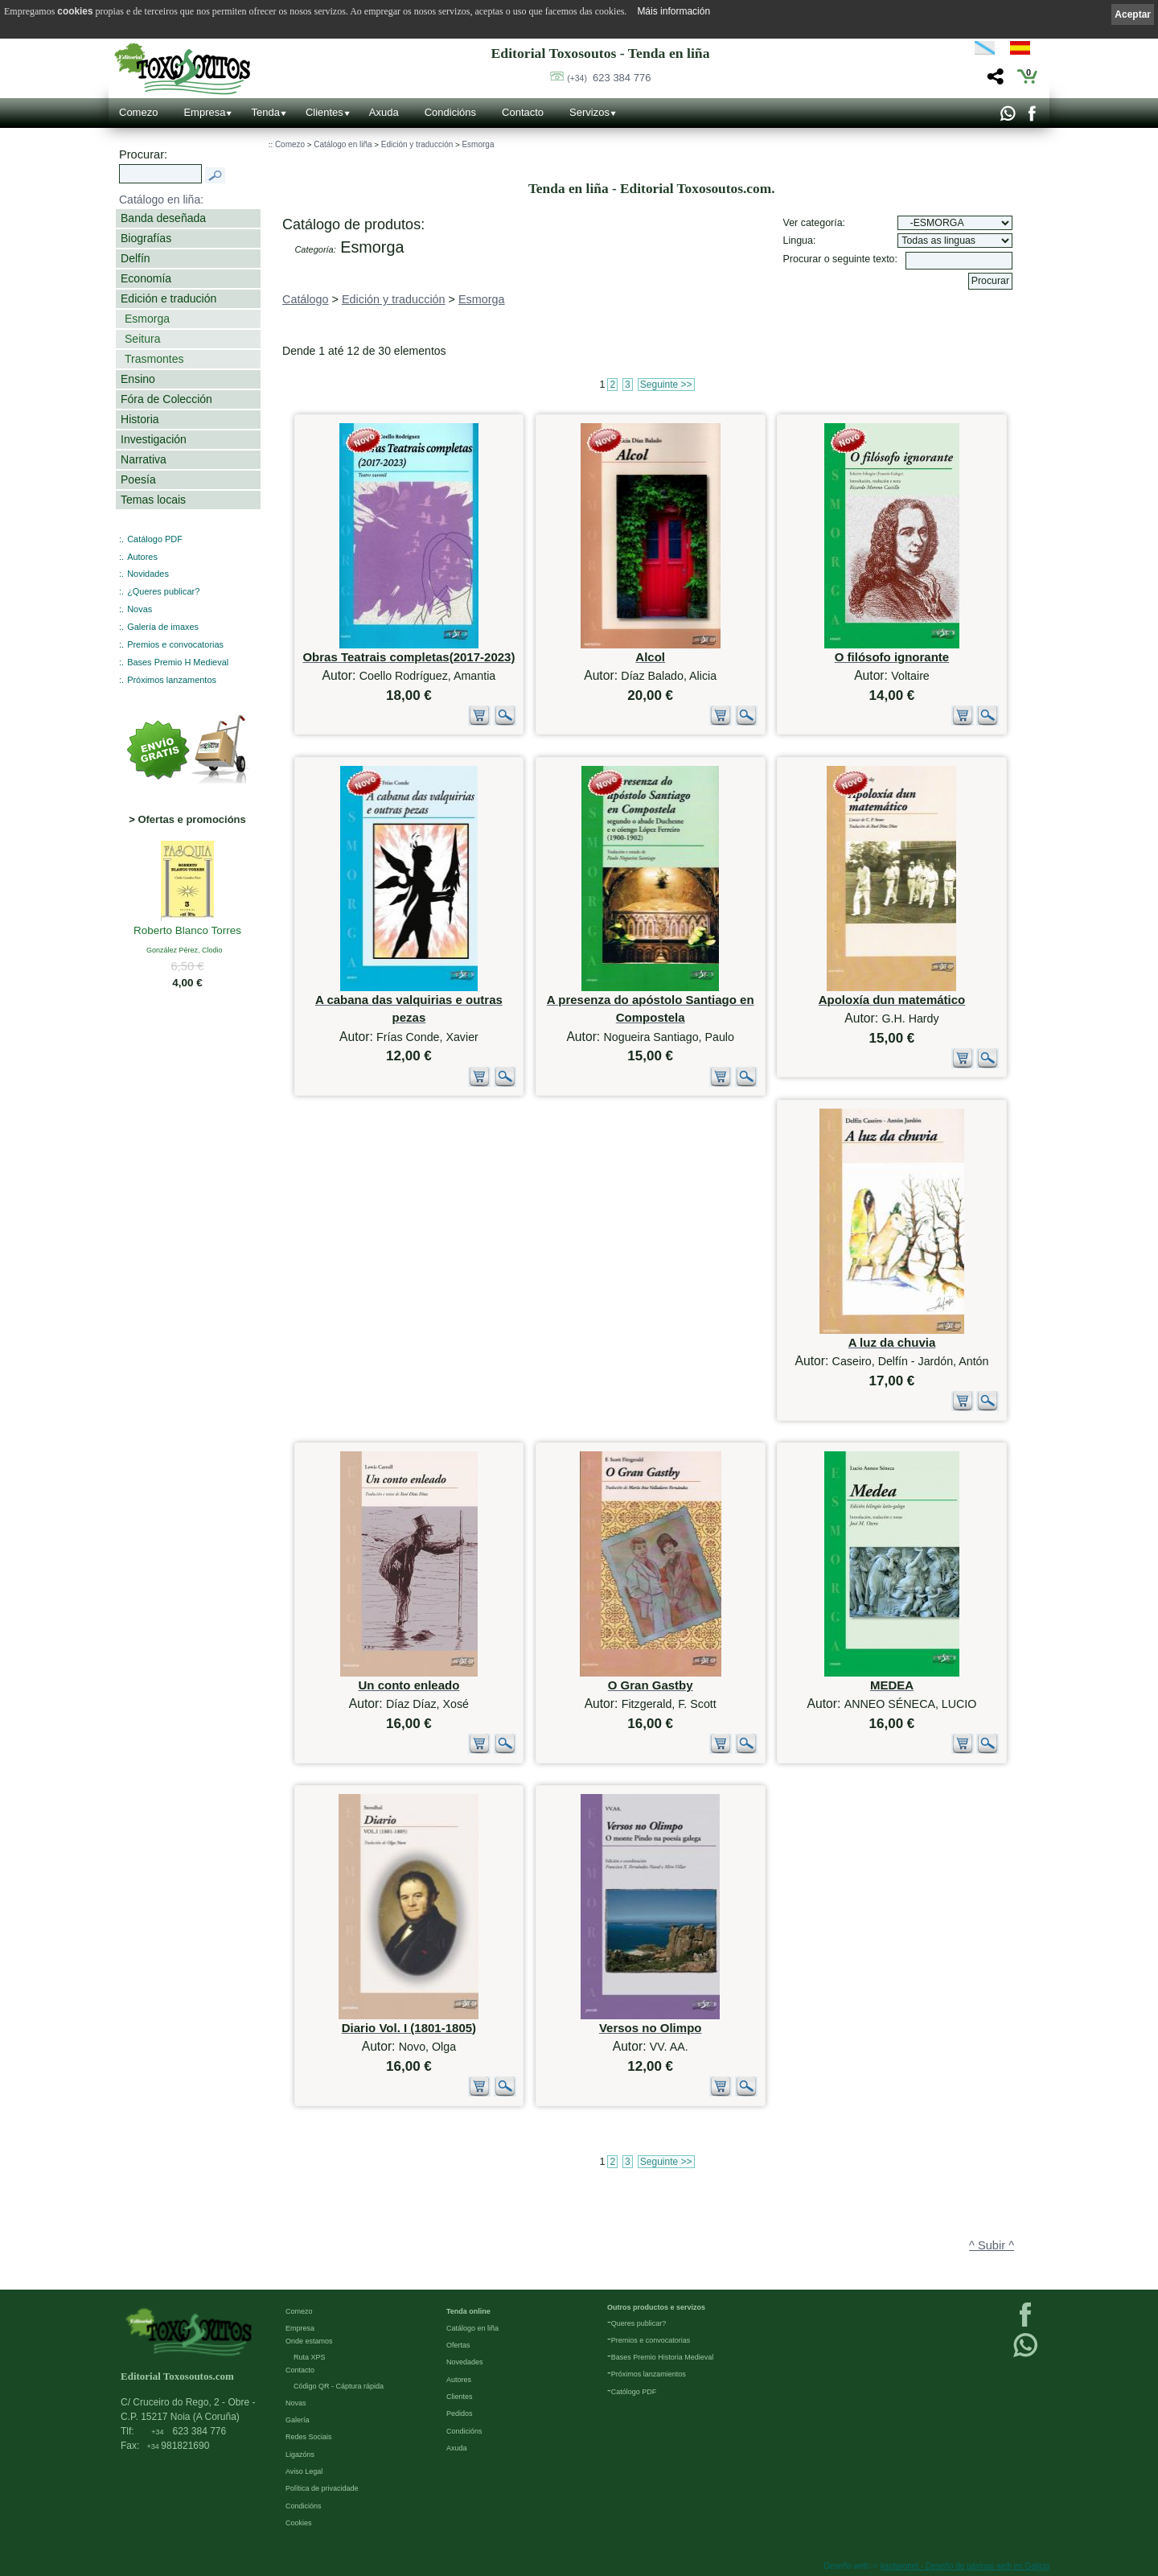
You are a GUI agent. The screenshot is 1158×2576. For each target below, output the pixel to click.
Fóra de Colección (166, 399)
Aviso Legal (303, 2471)
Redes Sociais (308, 2437)
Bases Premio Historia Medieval (662, 2357)
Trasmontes (154, 358)
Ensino (138, 378)
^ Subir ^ (991, 2245)
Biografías (146, 238)
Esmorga (147, 318)
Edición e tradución (168, 298)
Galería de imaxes (163, 627)
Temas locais (153, 499)
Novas (139, 609)
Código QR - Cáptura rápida (339, 2386)
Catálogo (305, 299)
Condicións (450, 112)
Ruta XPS (310, 2357)
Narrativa (143, 459)
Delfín (135, 258)
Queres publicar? (639, 2323)
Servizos (589, 112)
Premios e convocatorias (175, 644)
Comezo (138, 112)
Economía (146, 278)
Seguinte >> (666, 384)
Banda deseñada (163, 218)
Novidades (148, 573)
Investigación (154, 439)
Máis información (673, 11)
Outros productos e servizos (656, 2307)
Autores (142, 557)
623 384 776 (609, 78)
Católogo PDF (634, 2392)
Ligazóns (299, 2454)
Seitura (142, 338)
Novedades (464, 2362)
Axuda (384, 112)
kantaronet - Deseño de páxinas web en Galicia (965, 2566)
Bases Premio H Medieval (177, 662)
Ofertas (458, 2345)
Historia (140, 419)
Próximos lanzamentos (171, 680)
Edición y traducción (417, 144)
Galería (297, 2420)
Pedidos (459, 2413)
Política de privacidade (322, 2488)
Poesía (138, 479)
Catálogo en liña (343, 144)
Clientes (324, 112)
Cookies (298, 2523)
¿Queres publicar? (163, 591)
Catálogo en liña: (161, 199)
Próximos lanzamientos (648, 2374)
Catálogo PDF (155, 539)
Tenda (265, 112)
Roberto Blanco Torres (187, 931)
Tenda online (468, 2311)
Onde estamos (309, 2341)
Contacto (523, 112)
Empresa (204, 112)
